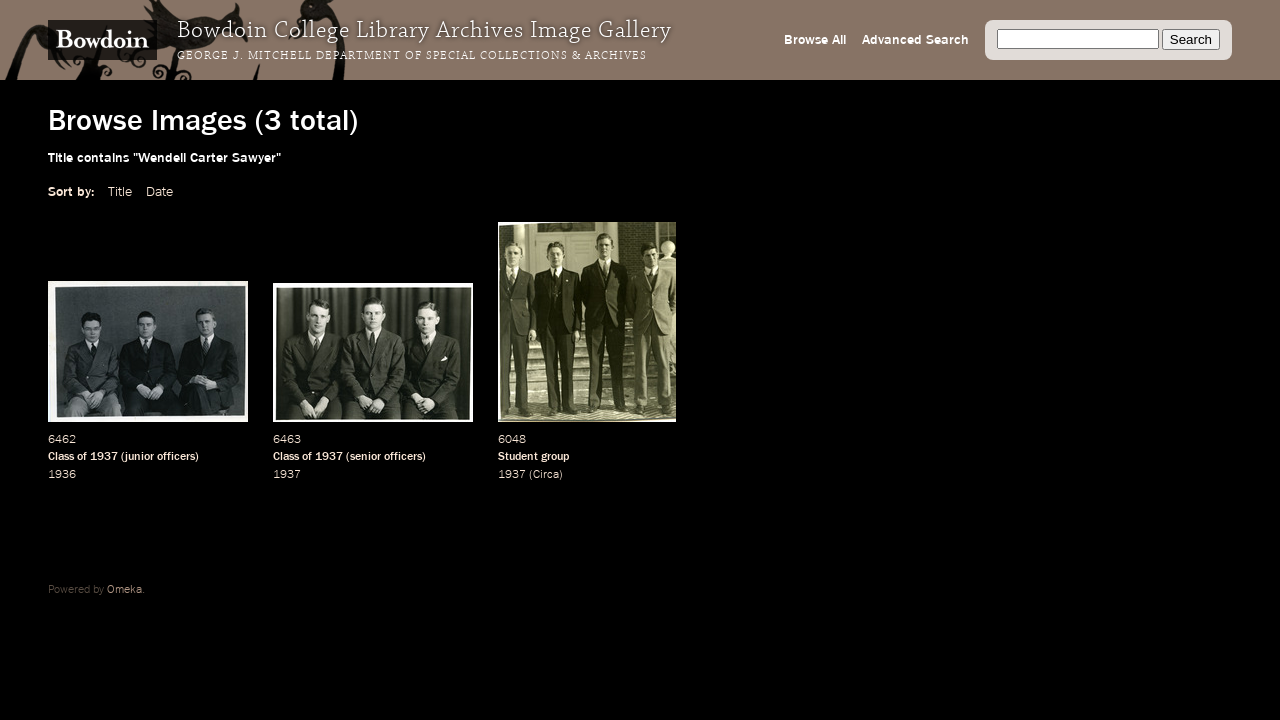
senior (365, 457)
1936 (62, 475)
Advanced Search (915, 40)
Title (120, 192)
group (555, 457)
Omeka (124, 590)
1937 (104, 457)
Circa (546, 475)
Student (518, 457)
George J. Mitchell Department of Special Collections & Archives (412, 56)
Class (61, 457)
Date (159, 192)
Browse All (815, 40)
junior (139, 457)
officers (176, 457)
